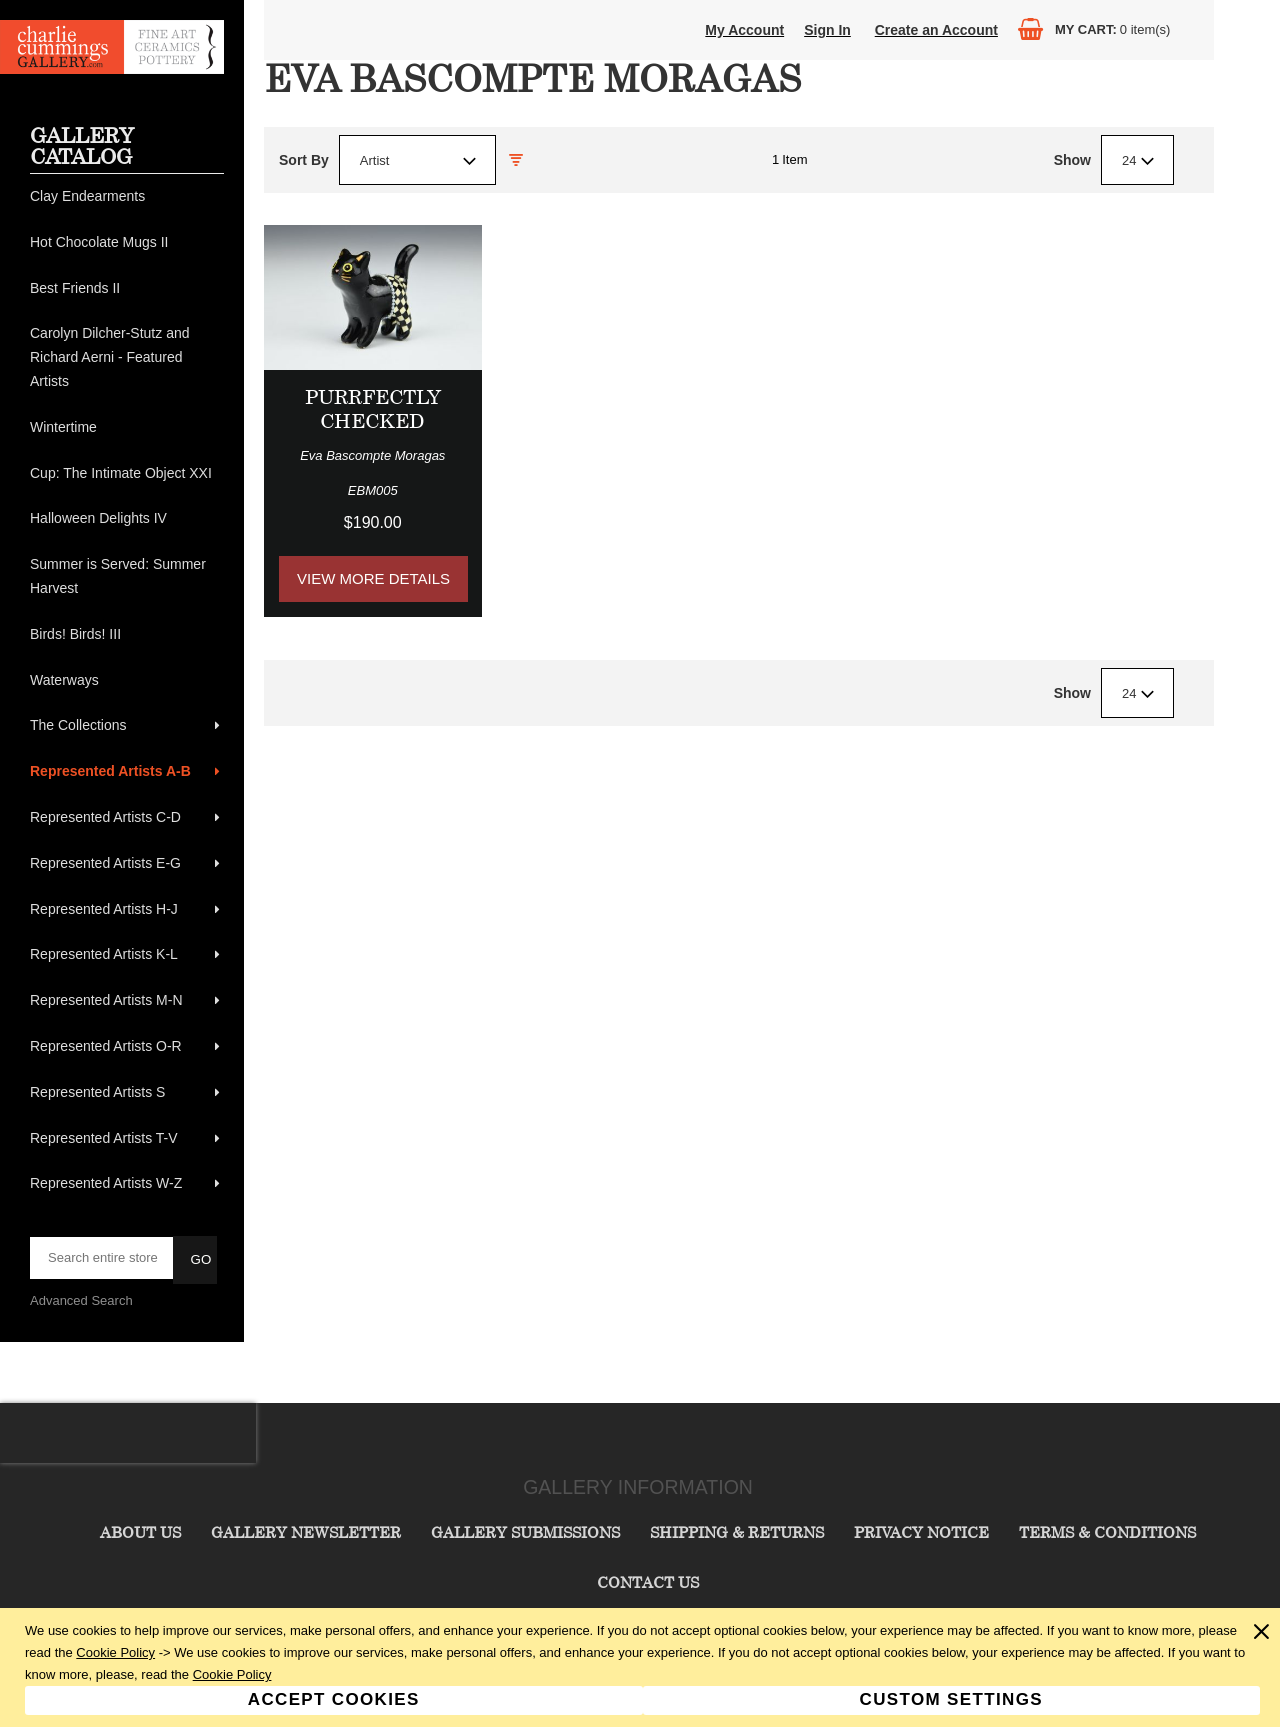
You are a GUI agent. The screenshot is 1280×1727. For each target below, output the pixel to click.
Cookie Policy (115, 1652)
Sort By (304, 160)
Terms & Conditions (1107, 1532)
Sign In (827, 30)
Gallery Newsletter (306, 1532)
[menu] (127, 690)
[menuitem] (127, 197)
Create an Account (936, 30)
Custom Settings (951, 1699)
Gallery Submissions (525, 1532)
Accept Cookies (334, 1699)
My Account (744, 30)
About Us (140, 1532)
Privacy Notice (921, 1532)
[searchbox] (103, 1258)
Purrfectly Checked (373, 408)
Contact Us (648, 1582)
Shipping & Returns (737, 1532)
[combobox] (417, 160)
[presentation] (128, 1433)
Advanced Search (81, 1300)
